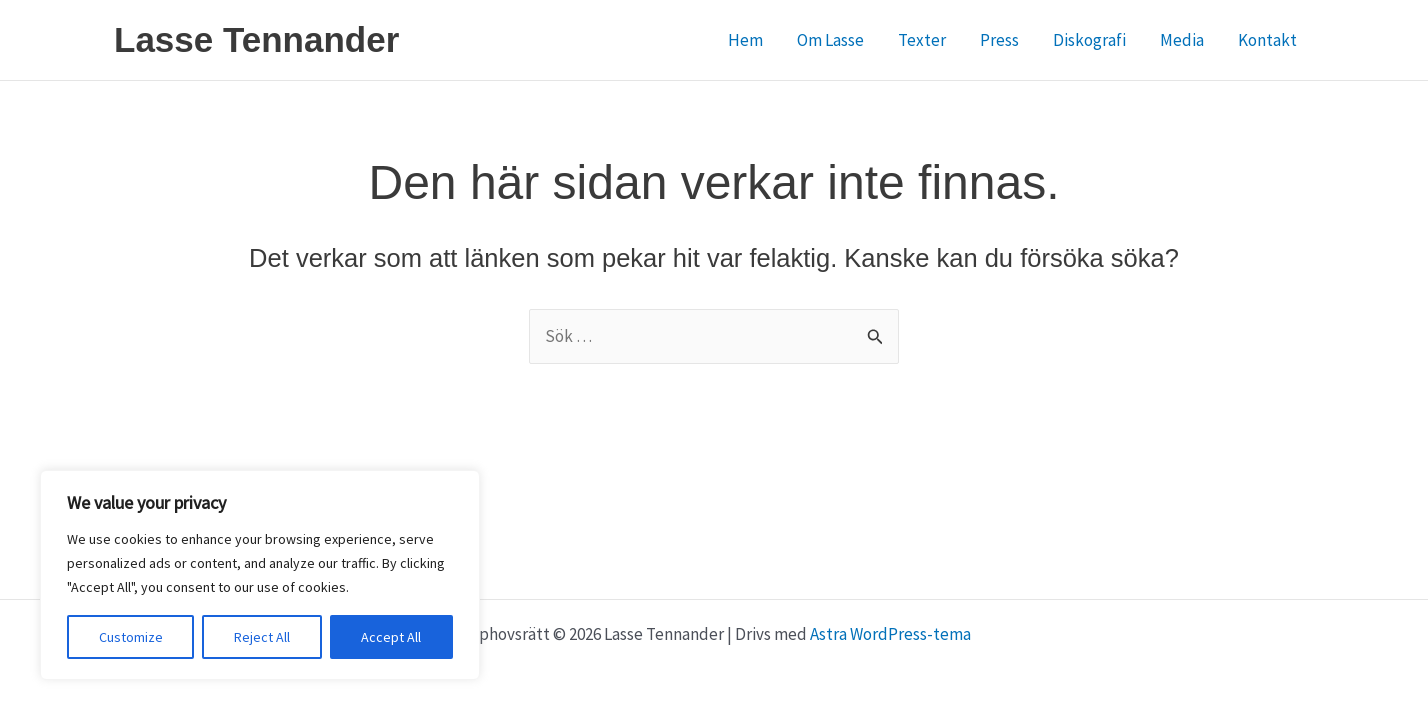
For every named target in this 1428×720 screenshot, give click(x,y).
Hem (745, 40)
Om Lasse (830, 40)
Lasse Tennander (256, 39)
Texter (922, 40)
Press (999, 40)
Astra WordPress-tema (890, 634)
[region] (260, 575)
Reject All (262, 637)
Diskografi (1089, 40)
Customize (131, 637)
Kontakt (1267, 40)
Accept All (391, 637)
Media (1182, 40)
